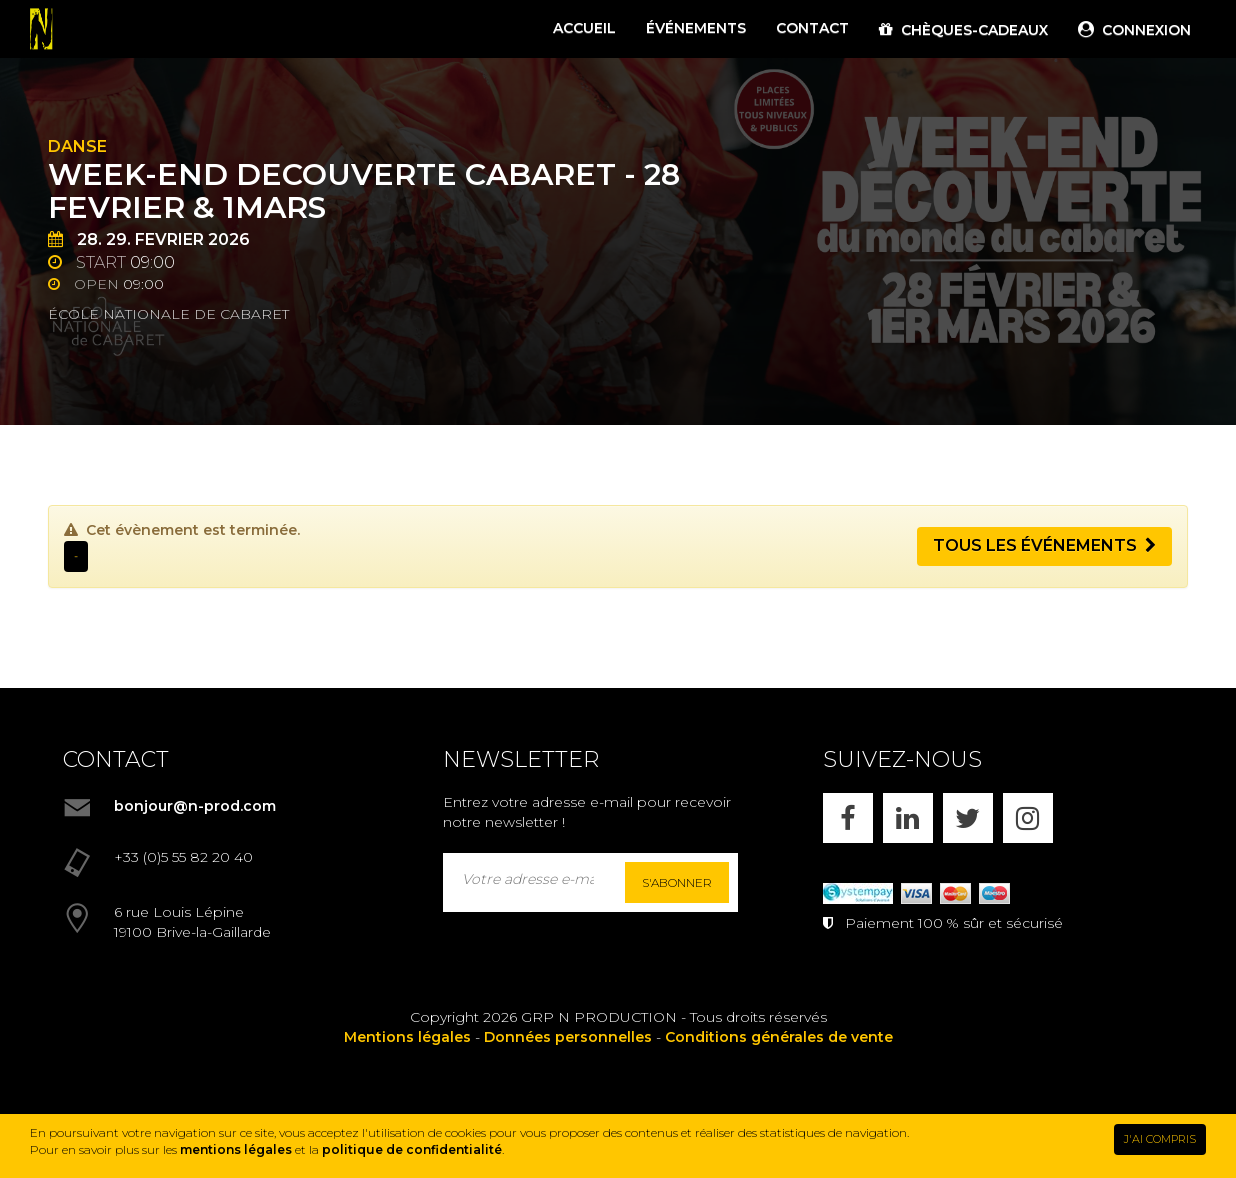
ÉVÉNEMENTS (696, 28)
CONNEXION (1134, 30)
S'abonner (677, 882)
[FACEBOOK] (848, 818)
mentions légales (236, 1149)
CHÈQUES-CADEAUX (963, 30)
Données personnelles (568, 1037)
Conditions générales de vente (779, 1037)
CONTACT (812, 28)
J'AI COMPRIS (1160, 1139)
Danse (77, 146)
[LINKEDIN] (908, 818)
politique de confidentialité (412, 1149)
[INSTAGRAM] (1028, 818)
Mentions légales (407, 1037)
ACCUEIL (584, 28)
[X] (968, 818)
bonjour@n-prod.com (195, 806)
